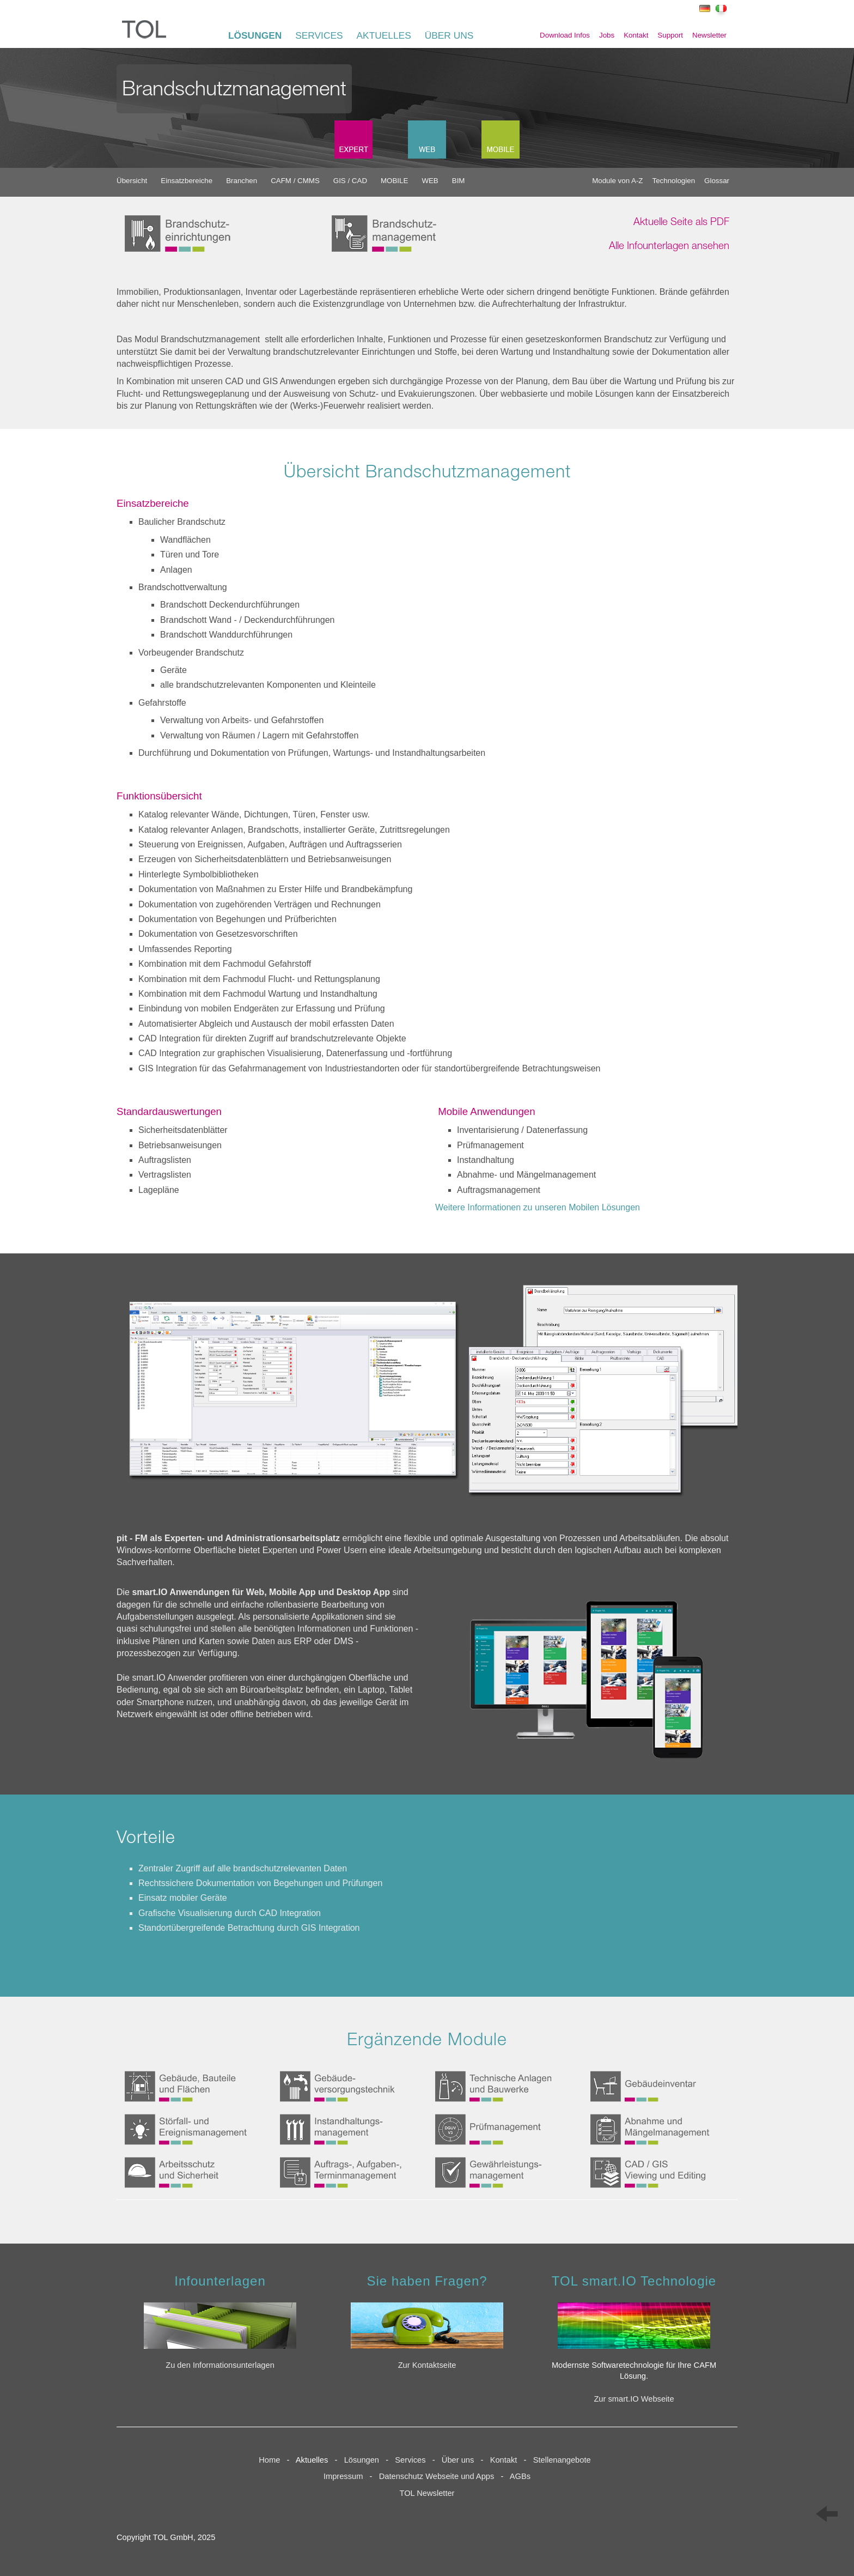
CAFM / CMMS (295, 181)
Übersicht (132, 181)
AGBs (520, 2476)
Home (269, 2460)
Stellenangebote (564, 2460)
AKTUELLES (384, 35)
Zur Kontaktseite (427, 2365)
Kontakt (636, 35)
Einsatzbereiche (186, 181)
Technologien (674, 181)
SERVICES (319, 35)
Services (413, 2460)
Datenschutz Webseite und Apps (437, 2476)
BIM (458, 181)
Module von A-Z (617, 181)
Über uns (458, 2460)
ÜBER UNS (449, 35)
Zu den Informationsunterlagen (220, 2365)
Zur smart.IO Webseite (634, 2399)
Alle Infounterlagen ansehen (669, 247)
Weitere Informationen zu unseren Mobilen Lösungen (537, 1207)
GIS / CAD (350, 181)
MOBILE (394, 181)
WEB (430, 181)
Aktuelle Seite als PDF (681, 223)
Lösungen (361, 2460)
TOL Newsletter (427, 2493)
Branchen (241, 181)
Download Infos (565, 35)
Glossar (716, 181)
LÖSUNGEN (255, 35)
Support (670, 35)
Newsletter (709, 35)
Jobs (606, 35)
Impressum (343, 2476)
